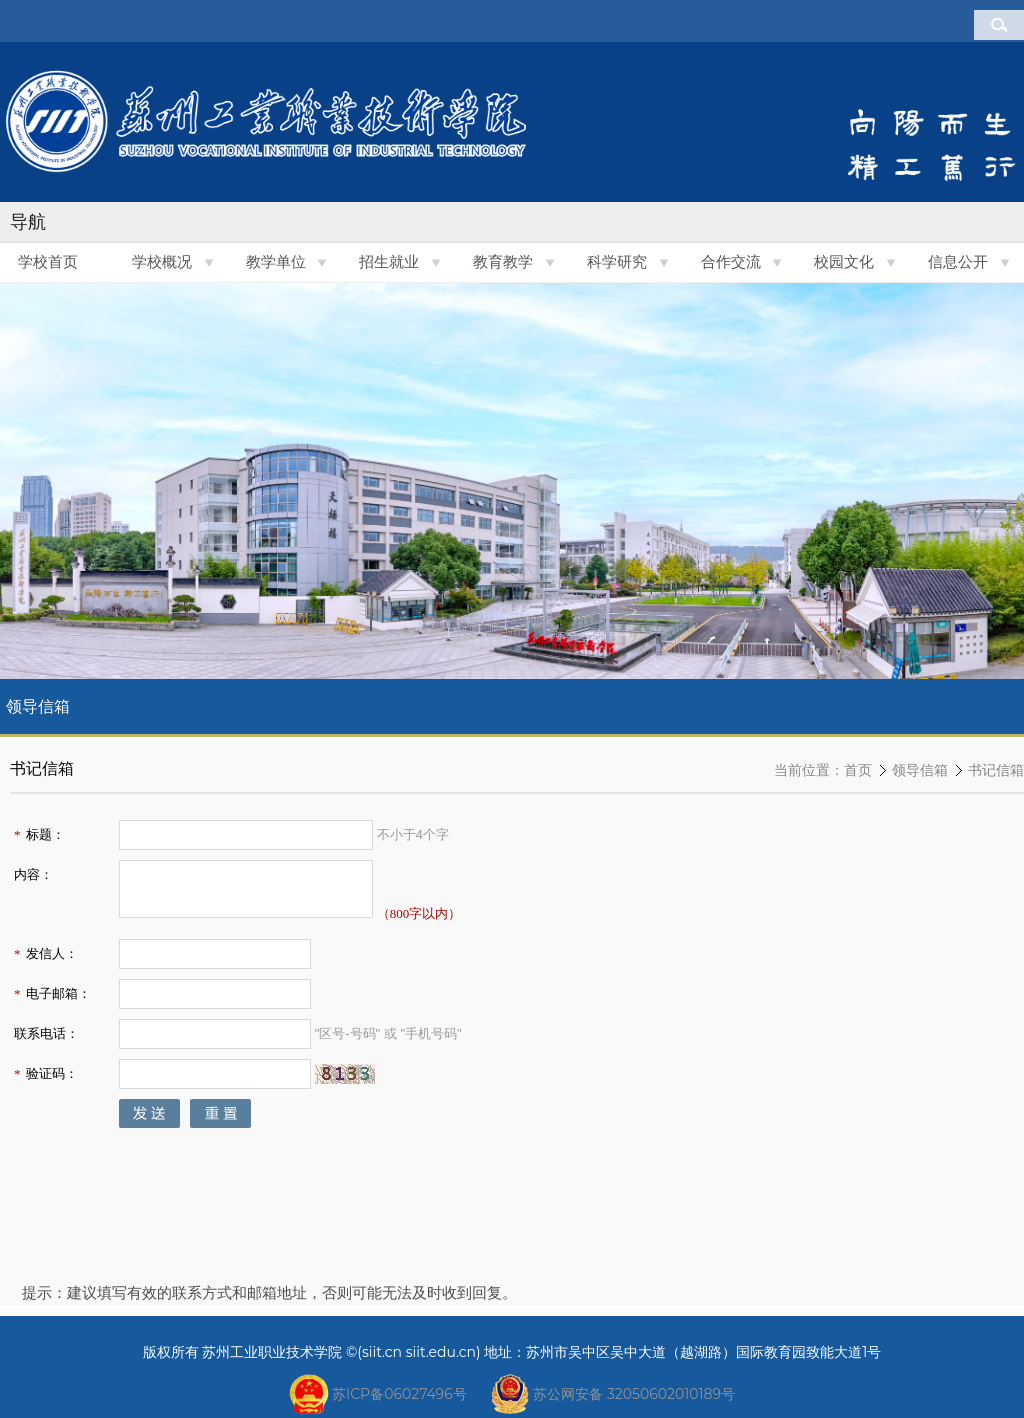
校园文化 (844, 262)
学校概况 (162, 262)
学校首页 (48, 262)
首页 (858, 770)
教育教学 (503, 262)
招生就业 (389, 262)
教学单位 (276, 262)
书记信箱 (996, 770)
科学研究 (617, 262)
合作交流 (731, 262)
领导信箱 (920, 770)
